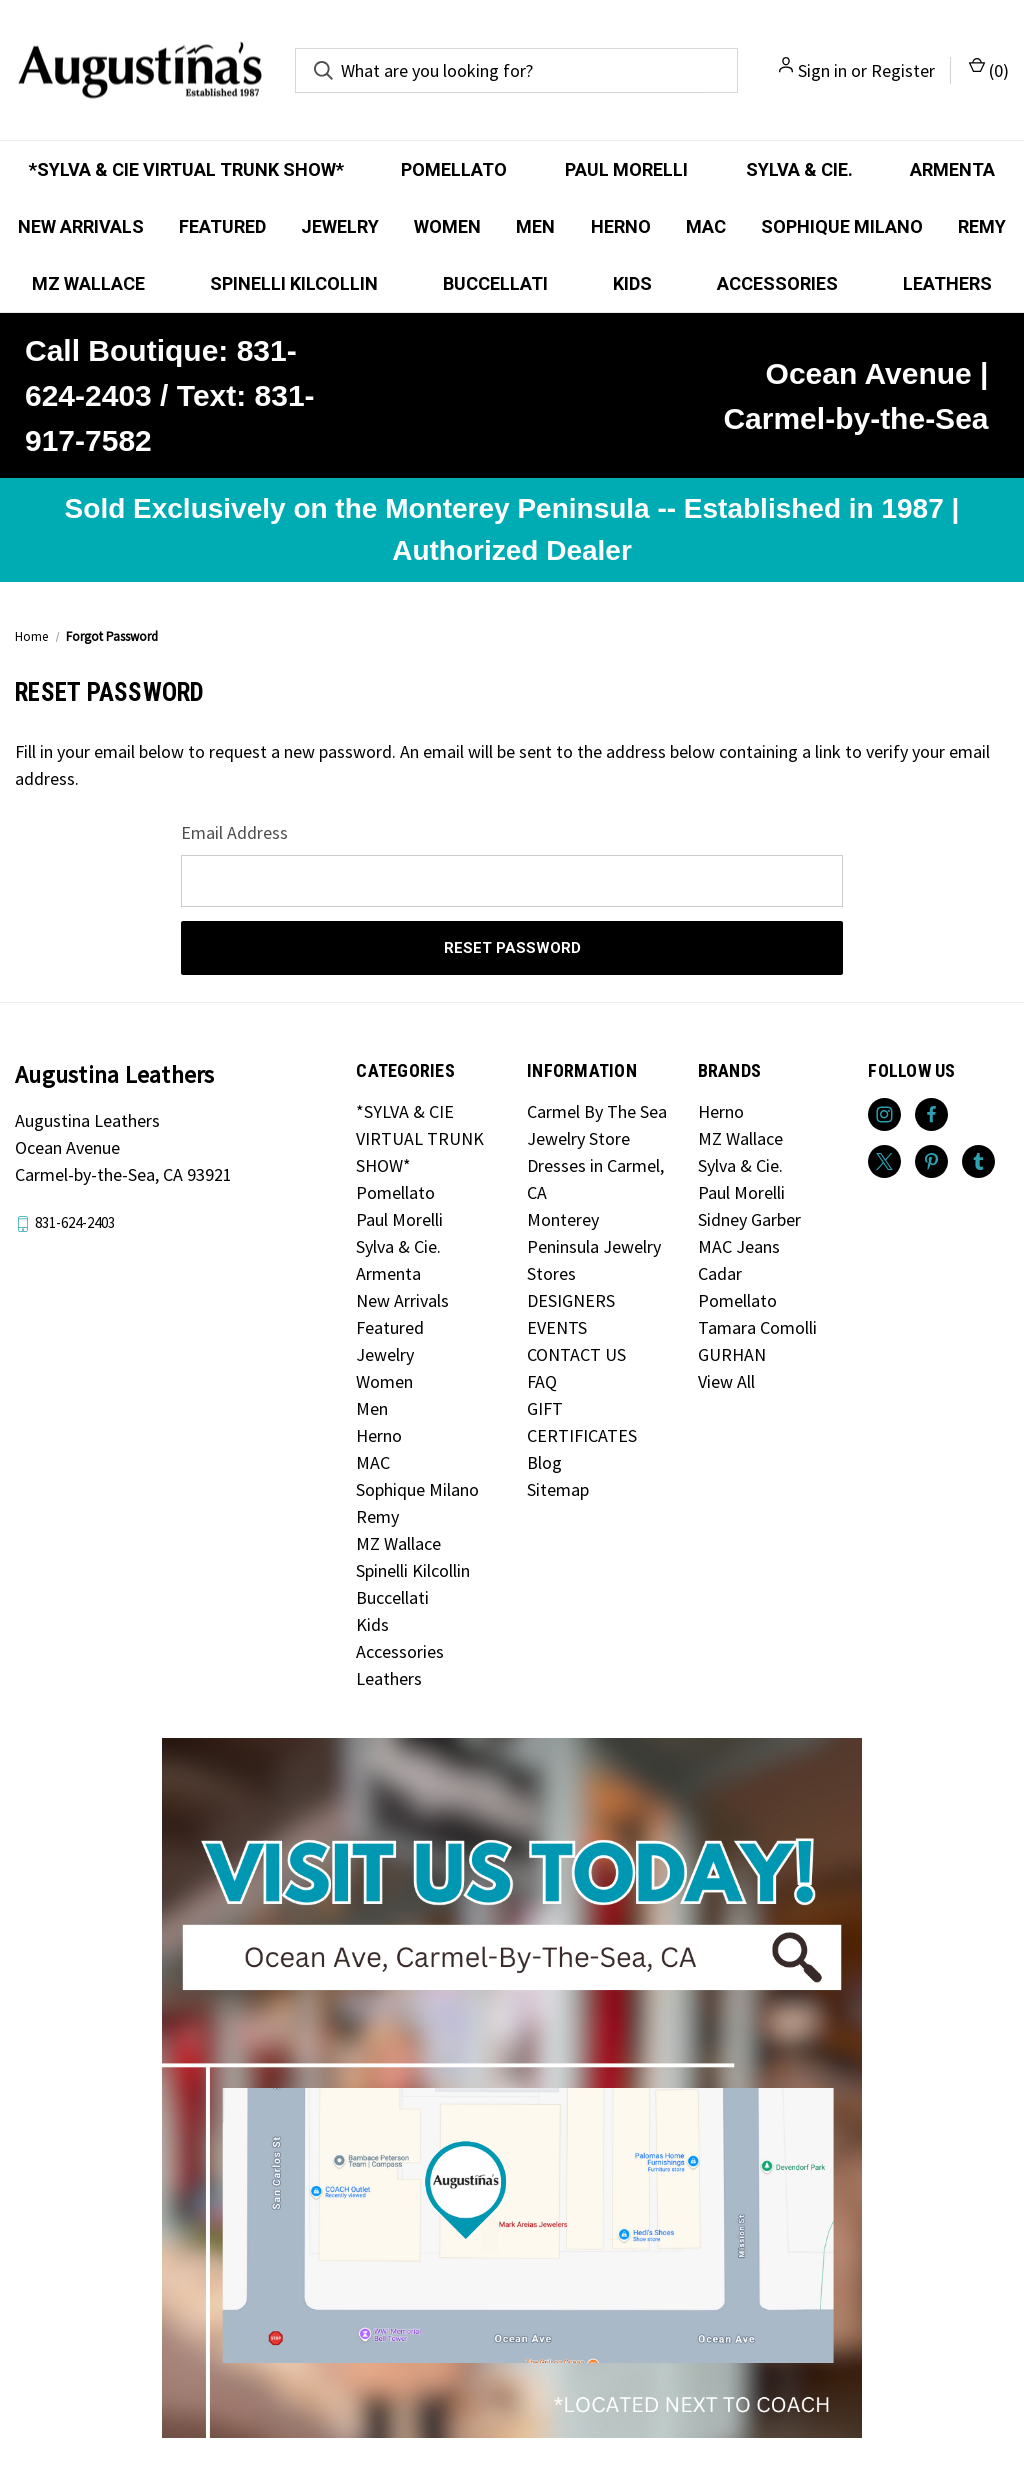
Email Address (234, 832)
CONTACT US (576, 1354)
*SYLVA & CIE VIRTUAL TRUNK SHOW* (186, 169)
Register (903, 70)
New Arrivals (81, 226)
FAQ (542, 1381)
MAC (706, 226)
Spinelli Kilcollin (294, 283)
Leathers (947, 283)
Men (535, 226)
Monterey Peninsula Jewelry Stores (594, 1246)
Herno (621, 226)
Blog (544, 1462)
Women (447, 226)
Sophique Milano (842, 226)
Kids (632, 283)
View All (726, 1381)
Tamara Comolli (757, 1327)
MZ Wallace (88, 283)
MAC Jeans (739, 1246)
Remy (982, 226)
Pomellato (454, 169)
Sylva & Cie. (799, 169)
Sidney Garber (749, 1219)
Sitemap (558, 1489)
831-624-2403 (75, 1222)
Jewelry (340, 226)
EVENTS (557, 1327)
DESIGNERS (571, 1300)
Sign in (822, 70)
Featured (222, 226)
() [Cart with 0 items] (989, 69)
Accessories (777, 283)
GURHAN (732, 1354)
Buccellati (495, 283)
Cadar (720, 1273)
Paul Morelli (626, 169)
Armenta (952, 169)
